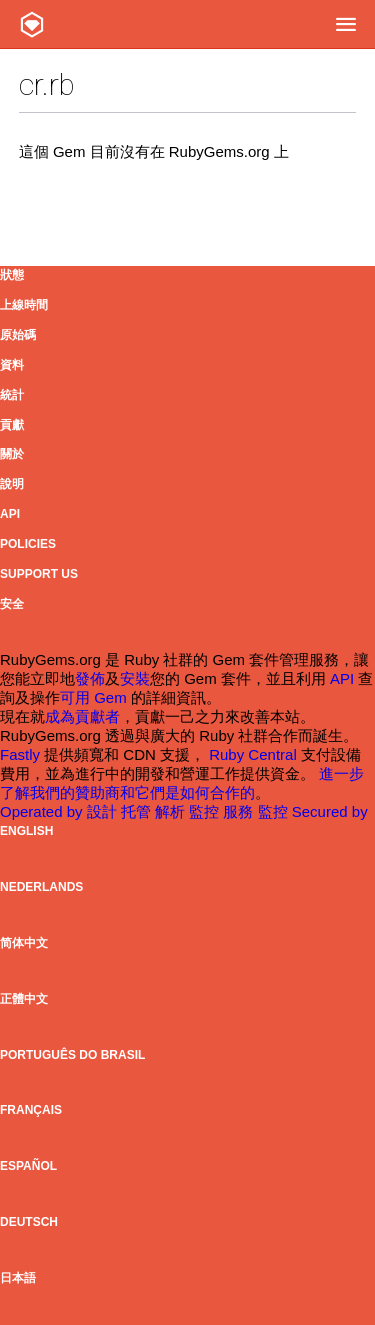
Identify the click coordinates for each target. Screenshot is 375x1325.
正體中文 (24, 999)
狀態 (12, 275)
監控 (206, 811)
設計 (104, 811)
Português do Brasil (72, 1055)
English (26, 831)
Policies (28, 544)
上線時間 (24, 305)
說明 (12, 484)
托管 (138, 811)
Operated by (43, 811)
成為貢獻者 (82, 716)
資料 (12, 365)
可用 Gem (93, 697)
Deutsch (29, 1222)
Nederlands (41, 887)
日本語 (18, 1278)
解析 (172, 811)
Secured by (330, 811)
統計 (12, 395)
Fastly (20, 754)
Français (31, 1110)
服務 (240, 811)
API (10, 514)
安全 (12, 604)
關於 (12, 454)
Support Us (39, 574)
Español (28, 1166)
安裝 (135, 678)
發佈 (90, 678)
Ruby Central (253, 754)
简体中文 (24, 943)
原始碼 (18, 335)
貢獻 (12, 425)
